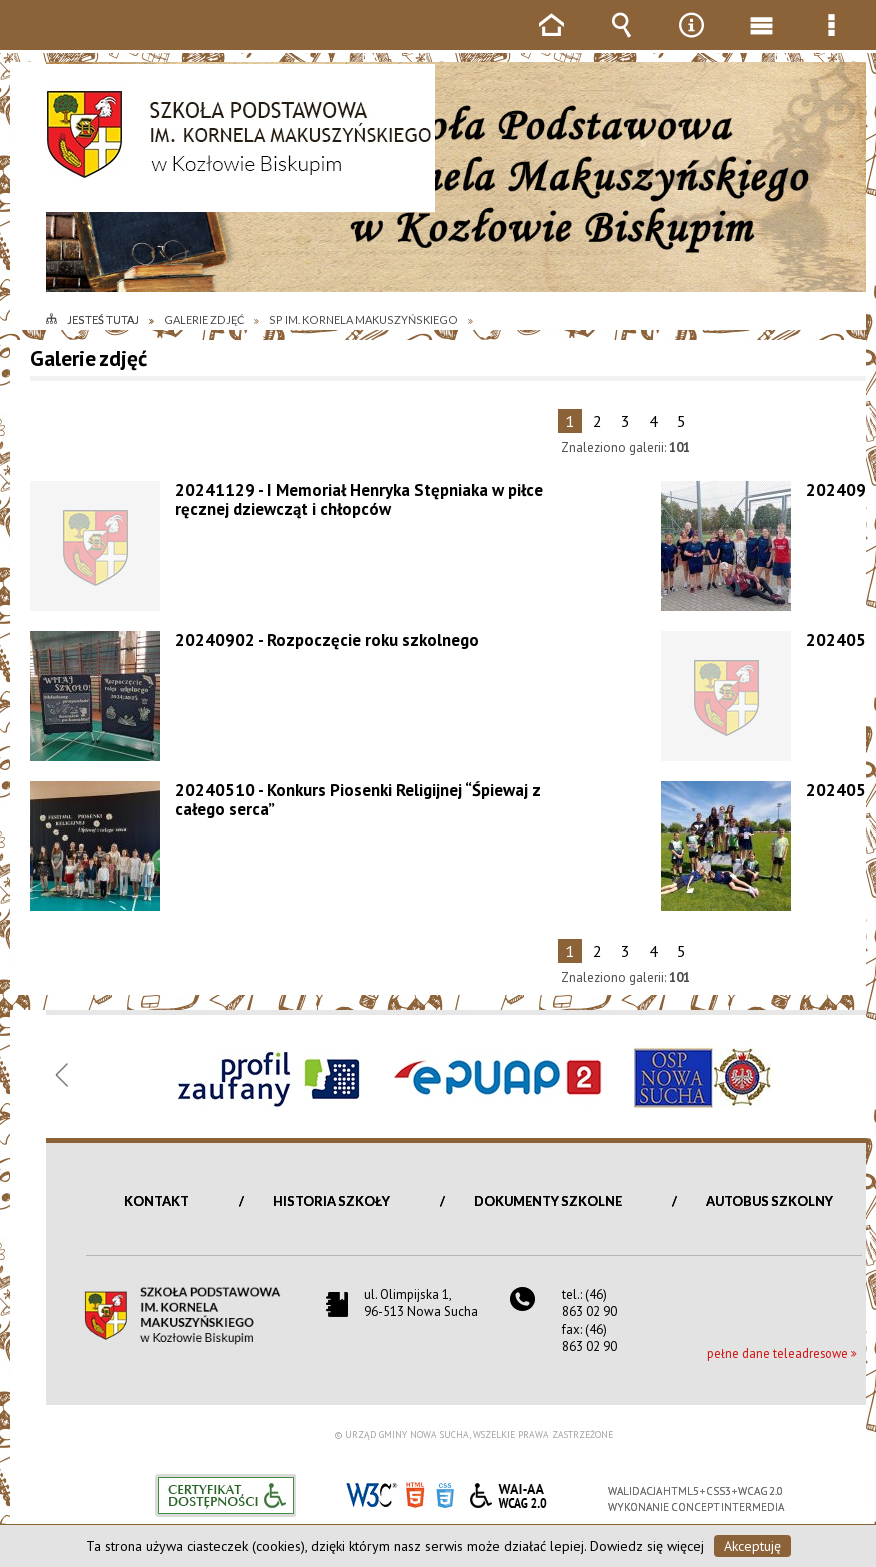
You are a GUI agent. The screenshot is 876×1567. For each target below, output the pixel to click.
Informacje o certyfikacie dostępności (225, 1495)
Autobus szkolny (769, 1201)
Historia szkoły (331, 1201)
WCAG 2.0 (508, 1492)
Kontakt (156, 1201)
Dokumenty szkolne (548, 1201)
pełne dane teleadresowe (777, 1353)
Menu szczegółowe (831, 39)
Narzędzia (691, 39)
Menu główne (761, 39)
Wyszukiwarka (621, 39)
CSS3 (445, 1493)
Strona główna (551, 39)
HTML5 (415, 1493)
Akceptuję (752, 1546)
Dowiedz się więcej (647, 1546)
